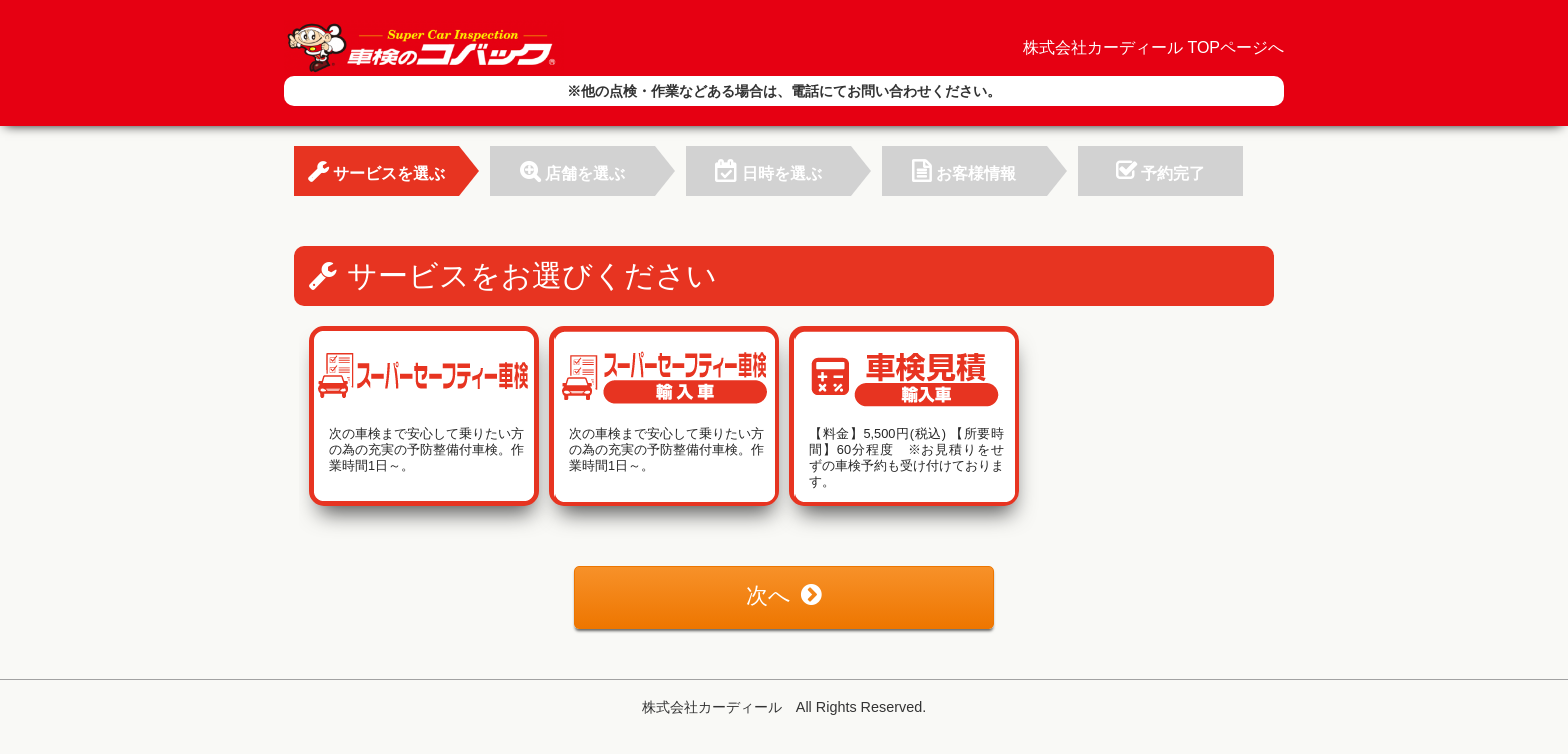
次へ (784, 595)
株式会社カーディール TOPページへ (1153, 47)
